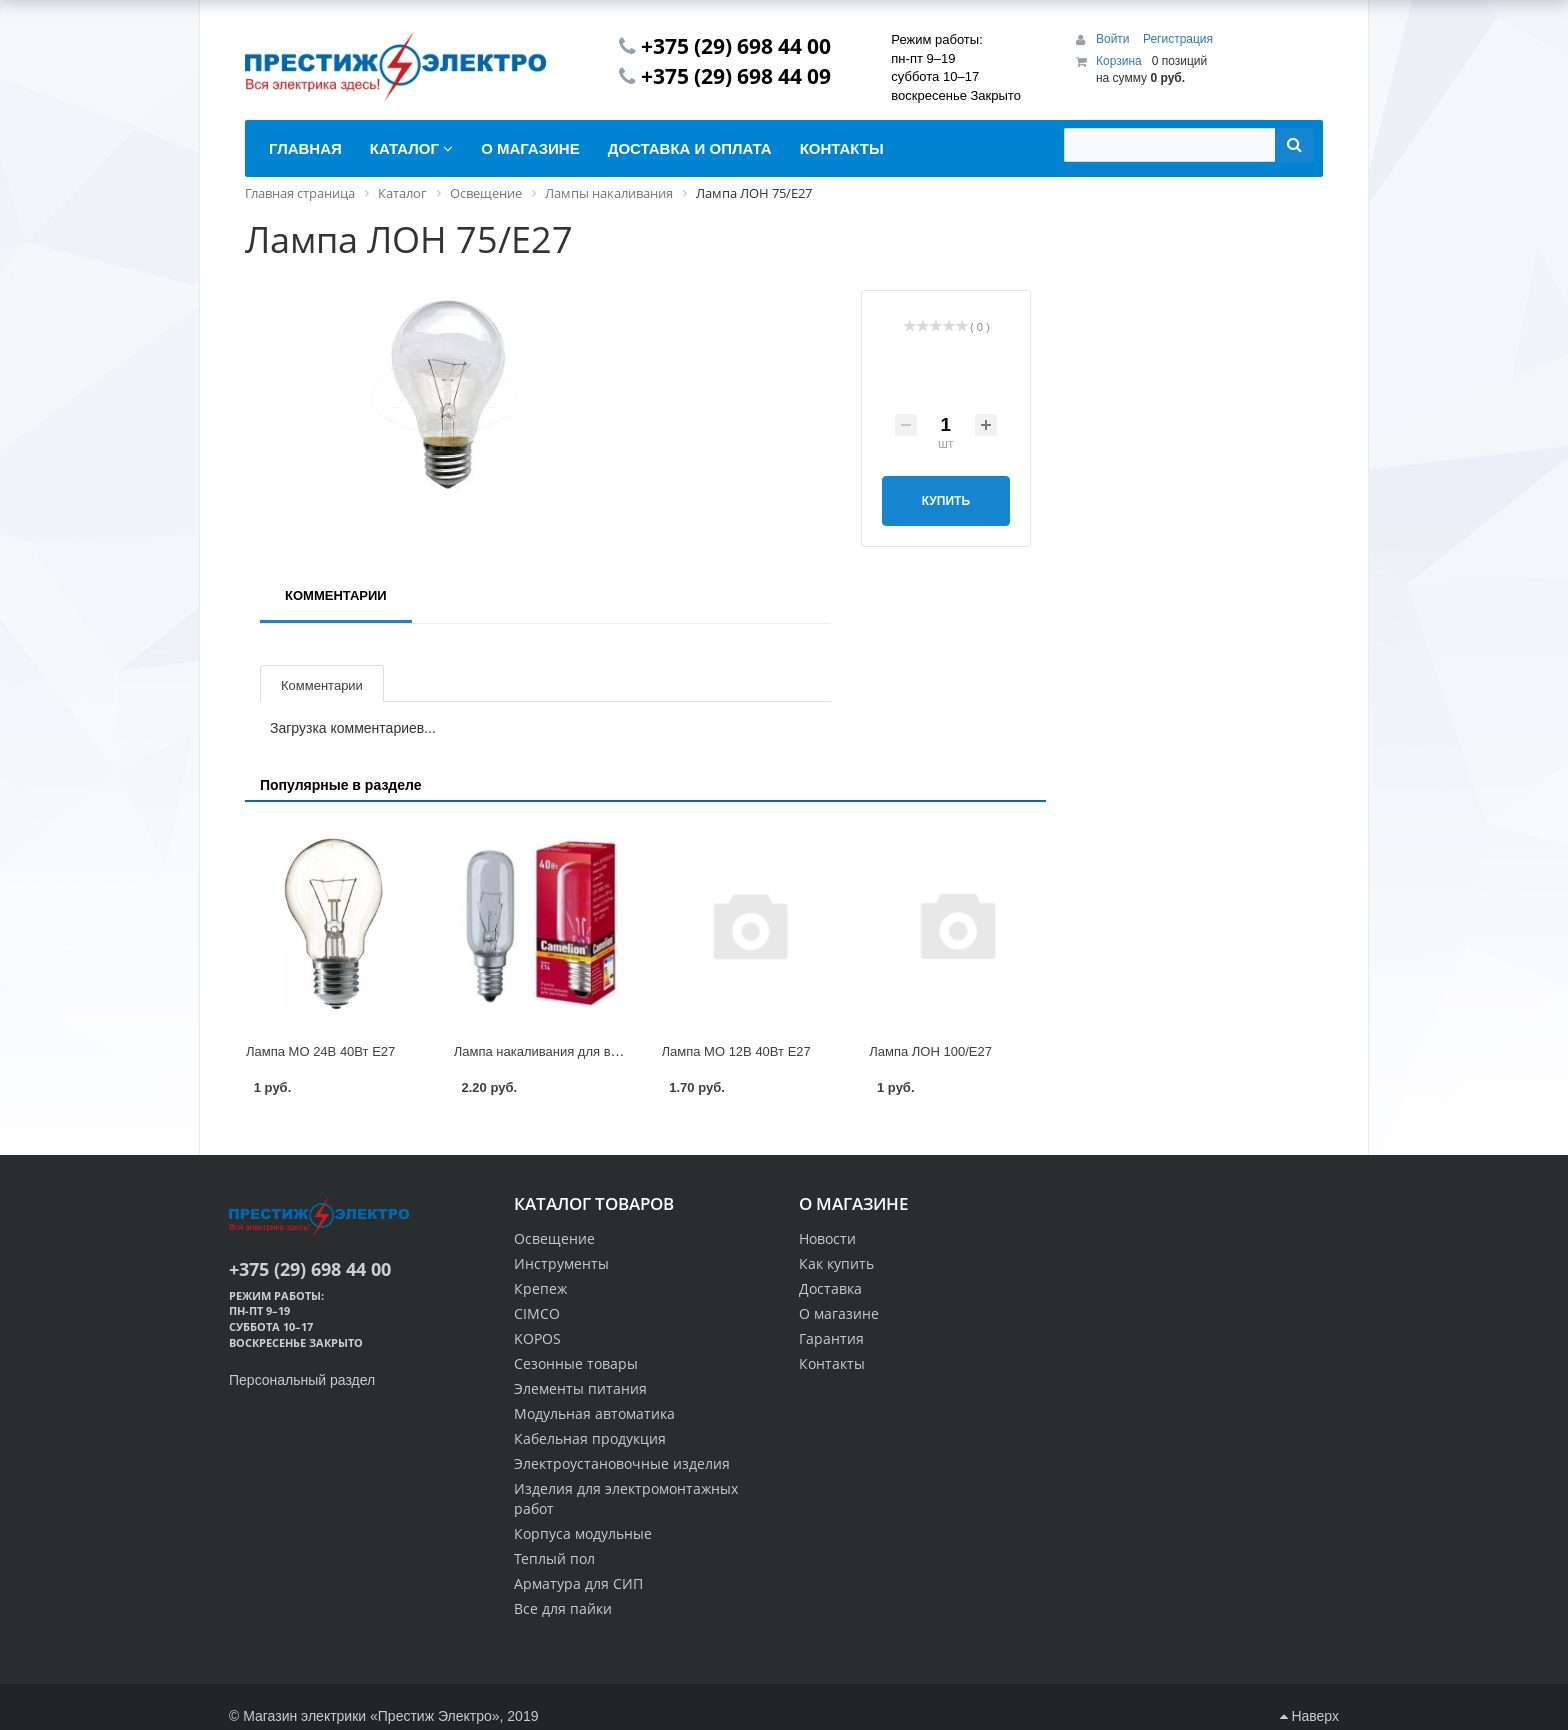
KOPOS (537, 1338)
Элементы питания (580, 1388)
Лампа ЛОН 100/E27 (930, 1051)
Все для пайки (563, 1608)
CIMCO (537, 1313)
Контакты (832, 1363)
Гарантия (831, 1338)
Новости (827, 1238)
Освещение (554, 1238)
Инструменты (561, 1263)
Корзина (1119, 61)
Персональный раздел (302, 1380)
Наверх (1309, 1716)
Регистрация (1178, 39)
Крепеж (540, 1288)
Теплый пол (554, 1558)
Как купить (836, 1263)
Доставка (830, 1288)
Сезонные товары (576, 1363)
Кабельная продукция (590, 1438)
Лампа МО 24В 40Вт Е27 (320, 1051)
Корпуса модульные (583, 1533)
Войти (1114, 39)
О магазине (839, 1313)
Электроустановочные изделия (622, 1463)
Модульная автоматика (594, 1413)
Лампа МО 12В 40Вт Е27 (736, 1051)
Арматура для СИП (578, 1583)
